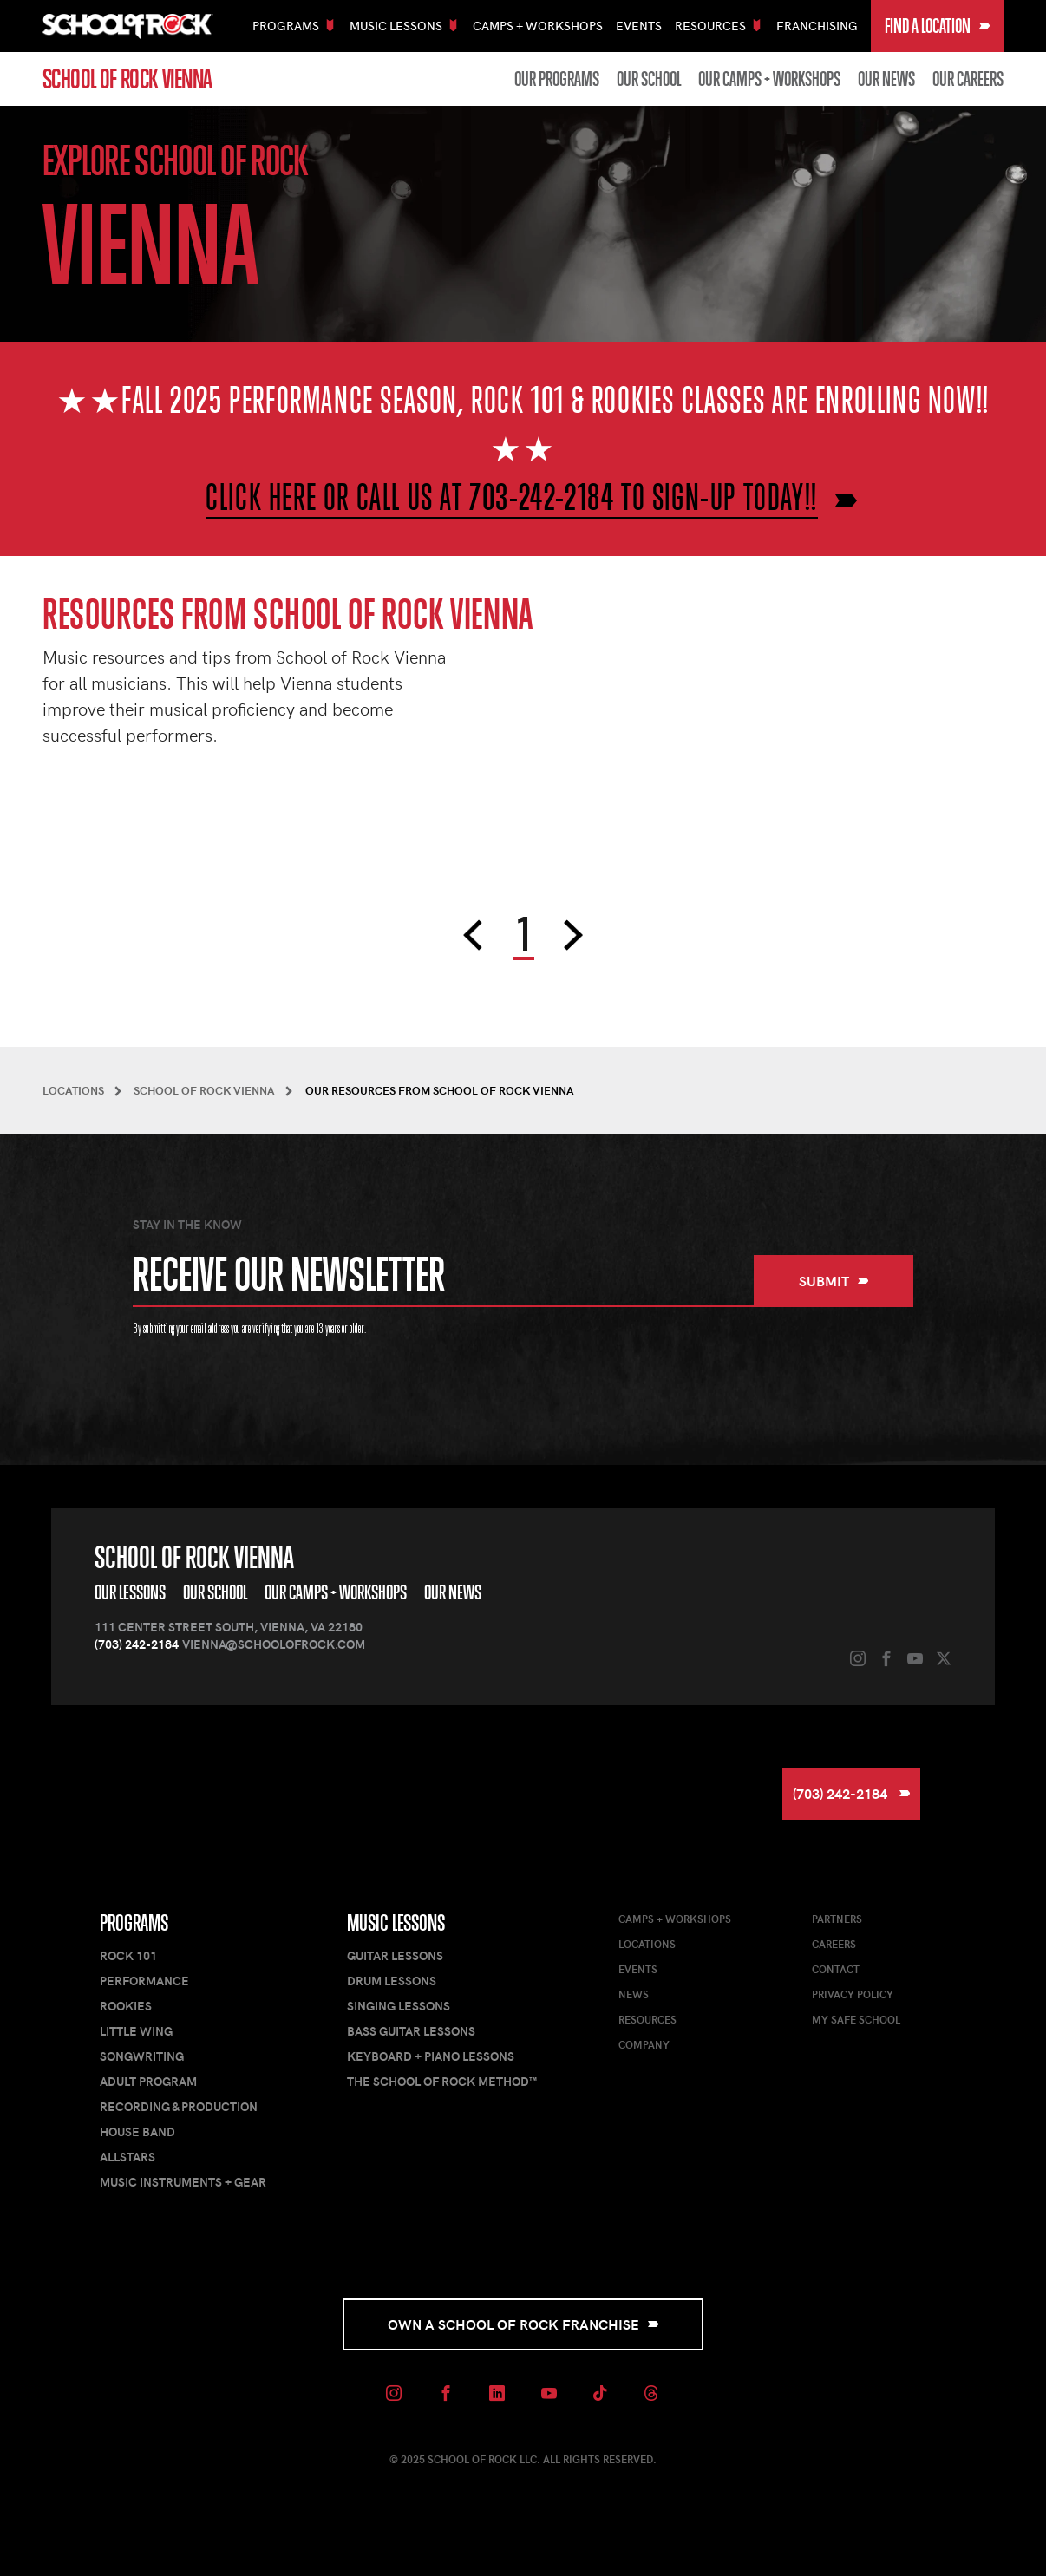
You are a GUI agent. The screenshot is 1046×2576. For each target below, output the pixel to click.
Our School (649, 78)
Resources (647, 2019)
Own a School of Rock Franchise (523, 2324)
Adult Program (148, 2081)
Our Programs (556, 78)
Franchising (817, 25)
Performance (144, 1980)
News (633, 1994)
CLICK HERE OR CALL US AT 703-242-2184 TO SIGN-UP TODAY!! (512, 496)
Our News (886, 78)
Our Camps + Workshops (769, 78)
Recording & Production (179, 2106)
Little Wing (136, 2031)
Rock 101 (128, 1955)
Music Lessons (396, 1923)
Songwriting (142, 2056)
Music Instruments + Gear (183, 2182)
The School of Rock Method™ (442, 2081)
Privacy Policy (852, 1994)
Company (644, 2044)
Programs (134, 1923)
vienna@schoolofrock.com (273, 1644)
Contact (836, 1969)
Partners (837, 1918)
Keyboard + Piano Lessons (430, 2056)
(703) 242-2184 (137, 1644)
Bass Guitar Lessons (411, 2031)
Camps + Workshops (538, 25)
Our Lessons (130, 1592)
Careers (834, 1944)
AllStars (127, 2156)
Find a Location (937, 26)
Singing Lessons (398, 2005)
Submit (834, 1281)
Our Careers (968, 78)
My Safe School (856, 2019)
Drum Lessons (391, 1980)
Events (639, 25)
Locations (647, 1944)
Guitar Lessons (395, 1955)
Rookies (126, 2005)
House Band (137, 2131)
